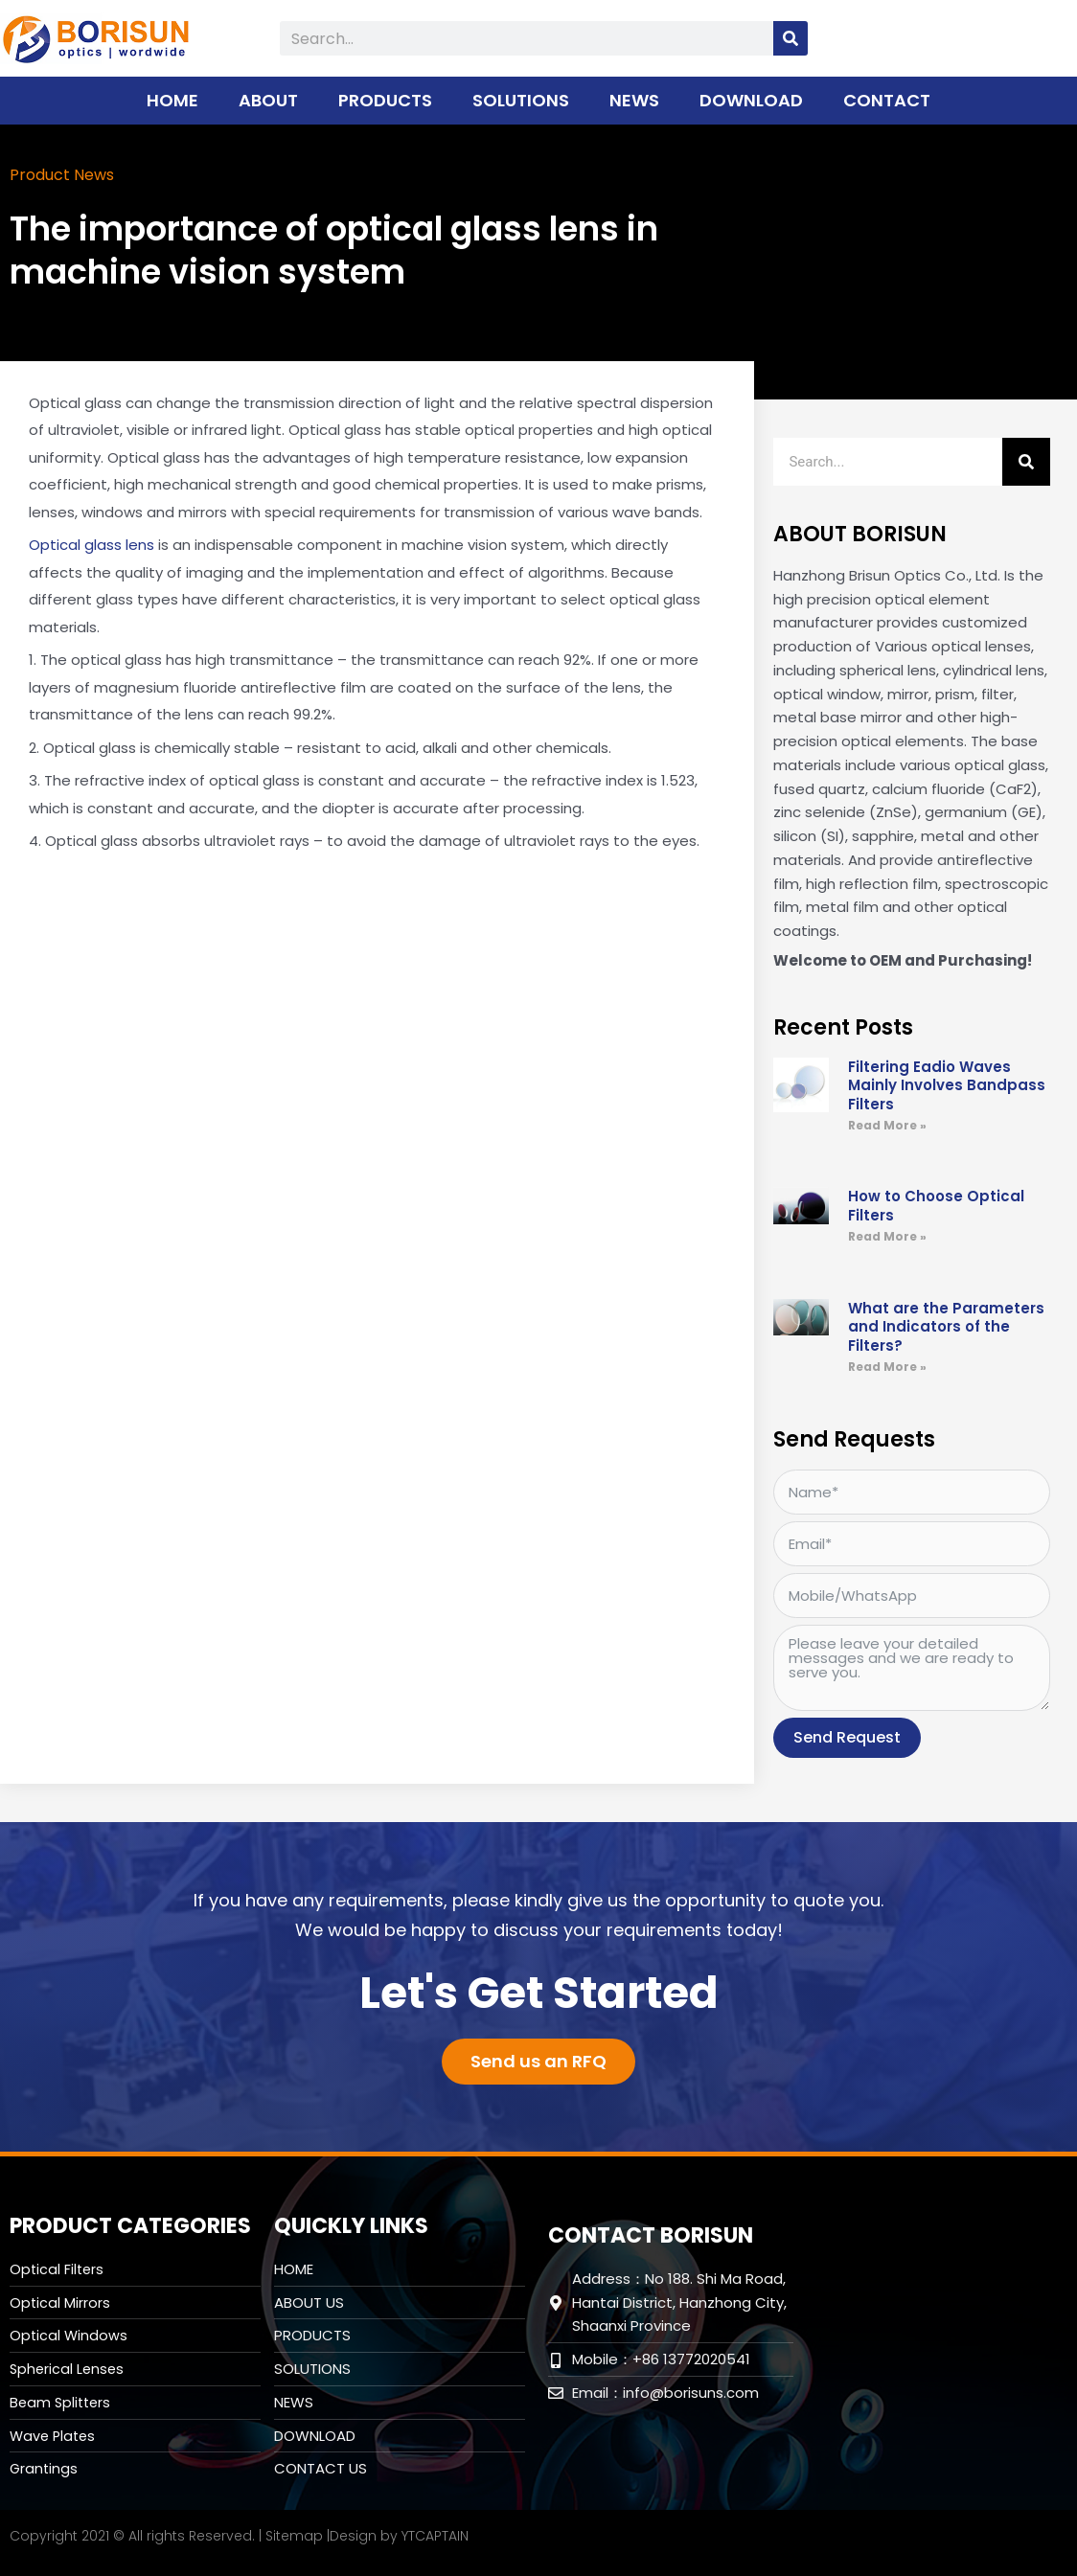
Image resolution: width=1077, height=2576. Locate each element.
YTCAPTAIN (435, 2534)
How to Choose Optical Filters (936, 1204)
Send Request (847, 1736)
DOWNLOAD (751, 100)
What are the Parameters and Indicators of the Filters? (946, 1326)
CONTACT (886, 100)
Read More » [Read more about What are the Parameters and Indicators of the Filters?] (887, 1365)
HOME (172, 100)
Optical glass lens (91, 544)
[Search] (790, 38)
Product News (68, 174)
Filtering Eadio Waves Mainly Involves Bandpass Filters (946, 1084)
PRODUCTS (385, 100)
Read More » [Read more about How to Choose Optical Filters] (887, 1235)
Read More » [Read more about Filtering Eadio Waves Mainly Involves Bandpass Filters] (887, 1124)
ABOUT (268, 100)
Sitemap (294, 2534)
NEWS (634, 100)
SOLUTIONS (520, 100)
